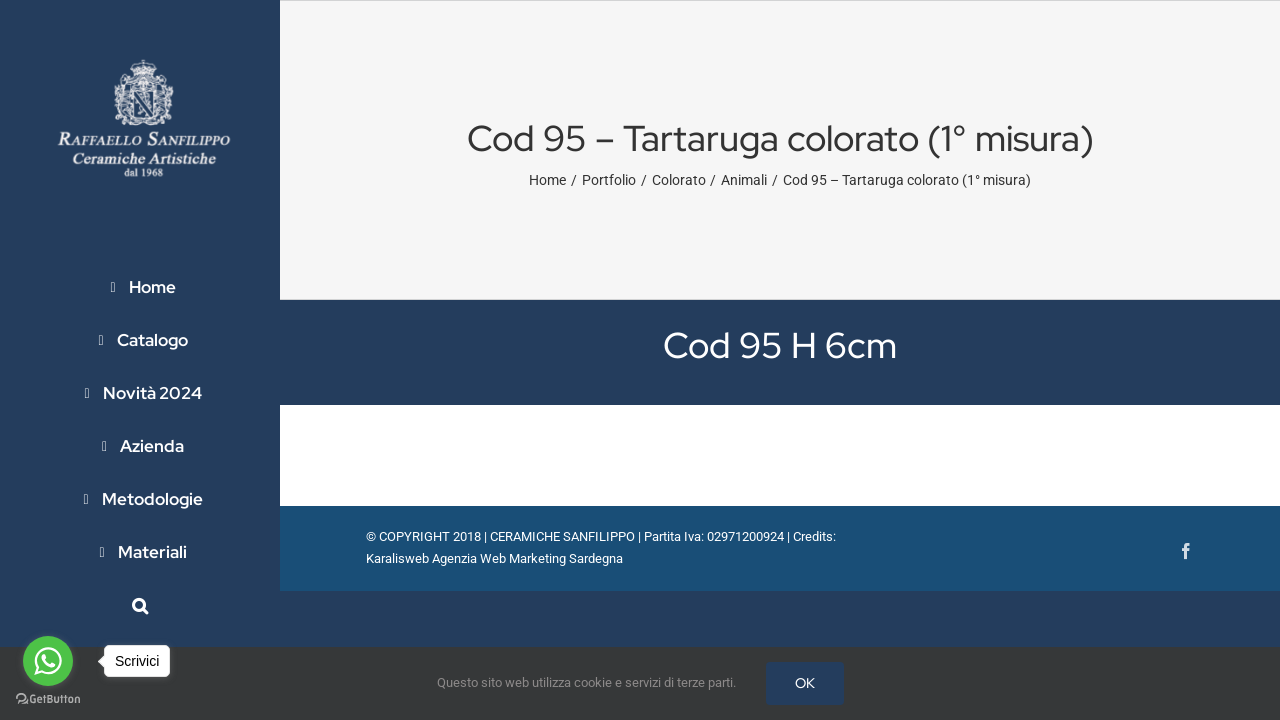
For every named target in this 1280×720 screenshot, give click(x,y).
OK (805, 683)
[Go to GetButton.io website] (48, 699)
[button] (140, 605)
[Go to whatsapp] (48, 661)
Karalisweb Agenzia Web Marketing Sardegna (494, 558)
